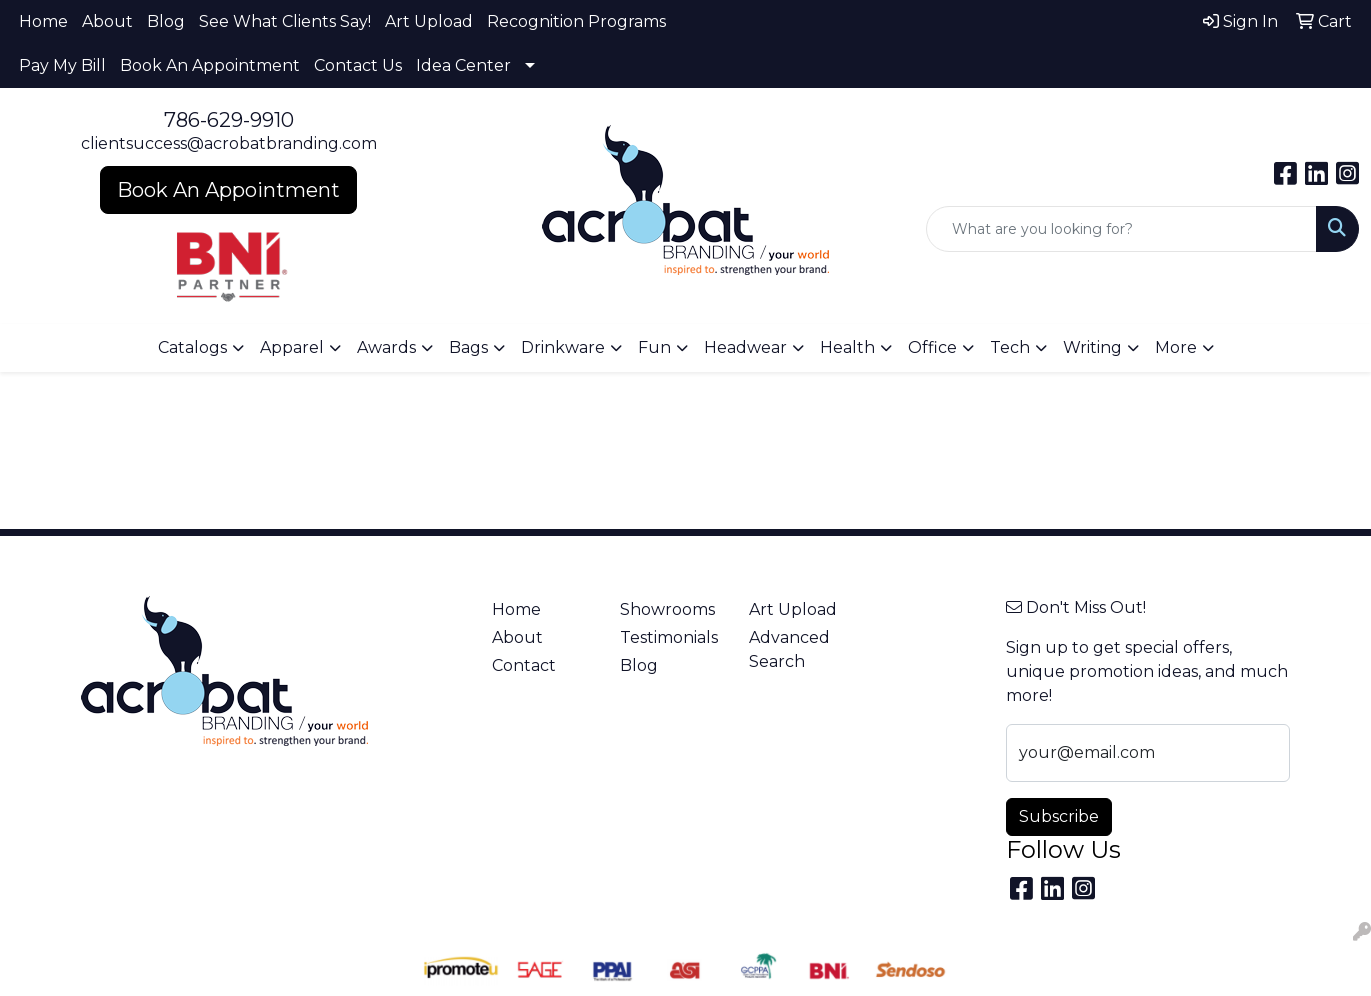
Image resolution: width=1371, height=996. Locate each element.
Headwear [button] (745, 347)
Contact (524, 665)
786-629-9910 (229, 120)
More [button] (1176, 347)
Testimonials (669, 637)
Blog (166, 21)
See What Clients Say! (285, 21)
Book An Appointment (210, 65)
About (107, 21)
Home (43, 21)
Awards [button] (386, 347)
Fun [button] (654, 347)
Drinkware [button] (563, 347)
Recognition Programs (576, 21)
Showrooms (667, 609)
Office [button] (932, 347)
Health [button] (847, 347)
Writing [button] (1092, 347)
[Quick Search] (1121, 229)
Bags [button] (468, 347)
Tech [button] (1010, 347)
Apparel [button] (292, 347)
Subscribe (1059, 816)
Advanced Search (789, 649)
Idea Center (463, 65)
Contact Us (358, 65)
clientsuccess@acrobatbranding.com (229, 143)
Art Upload (429, 21)
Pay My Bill (62, 65)
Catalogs (192, 347)
